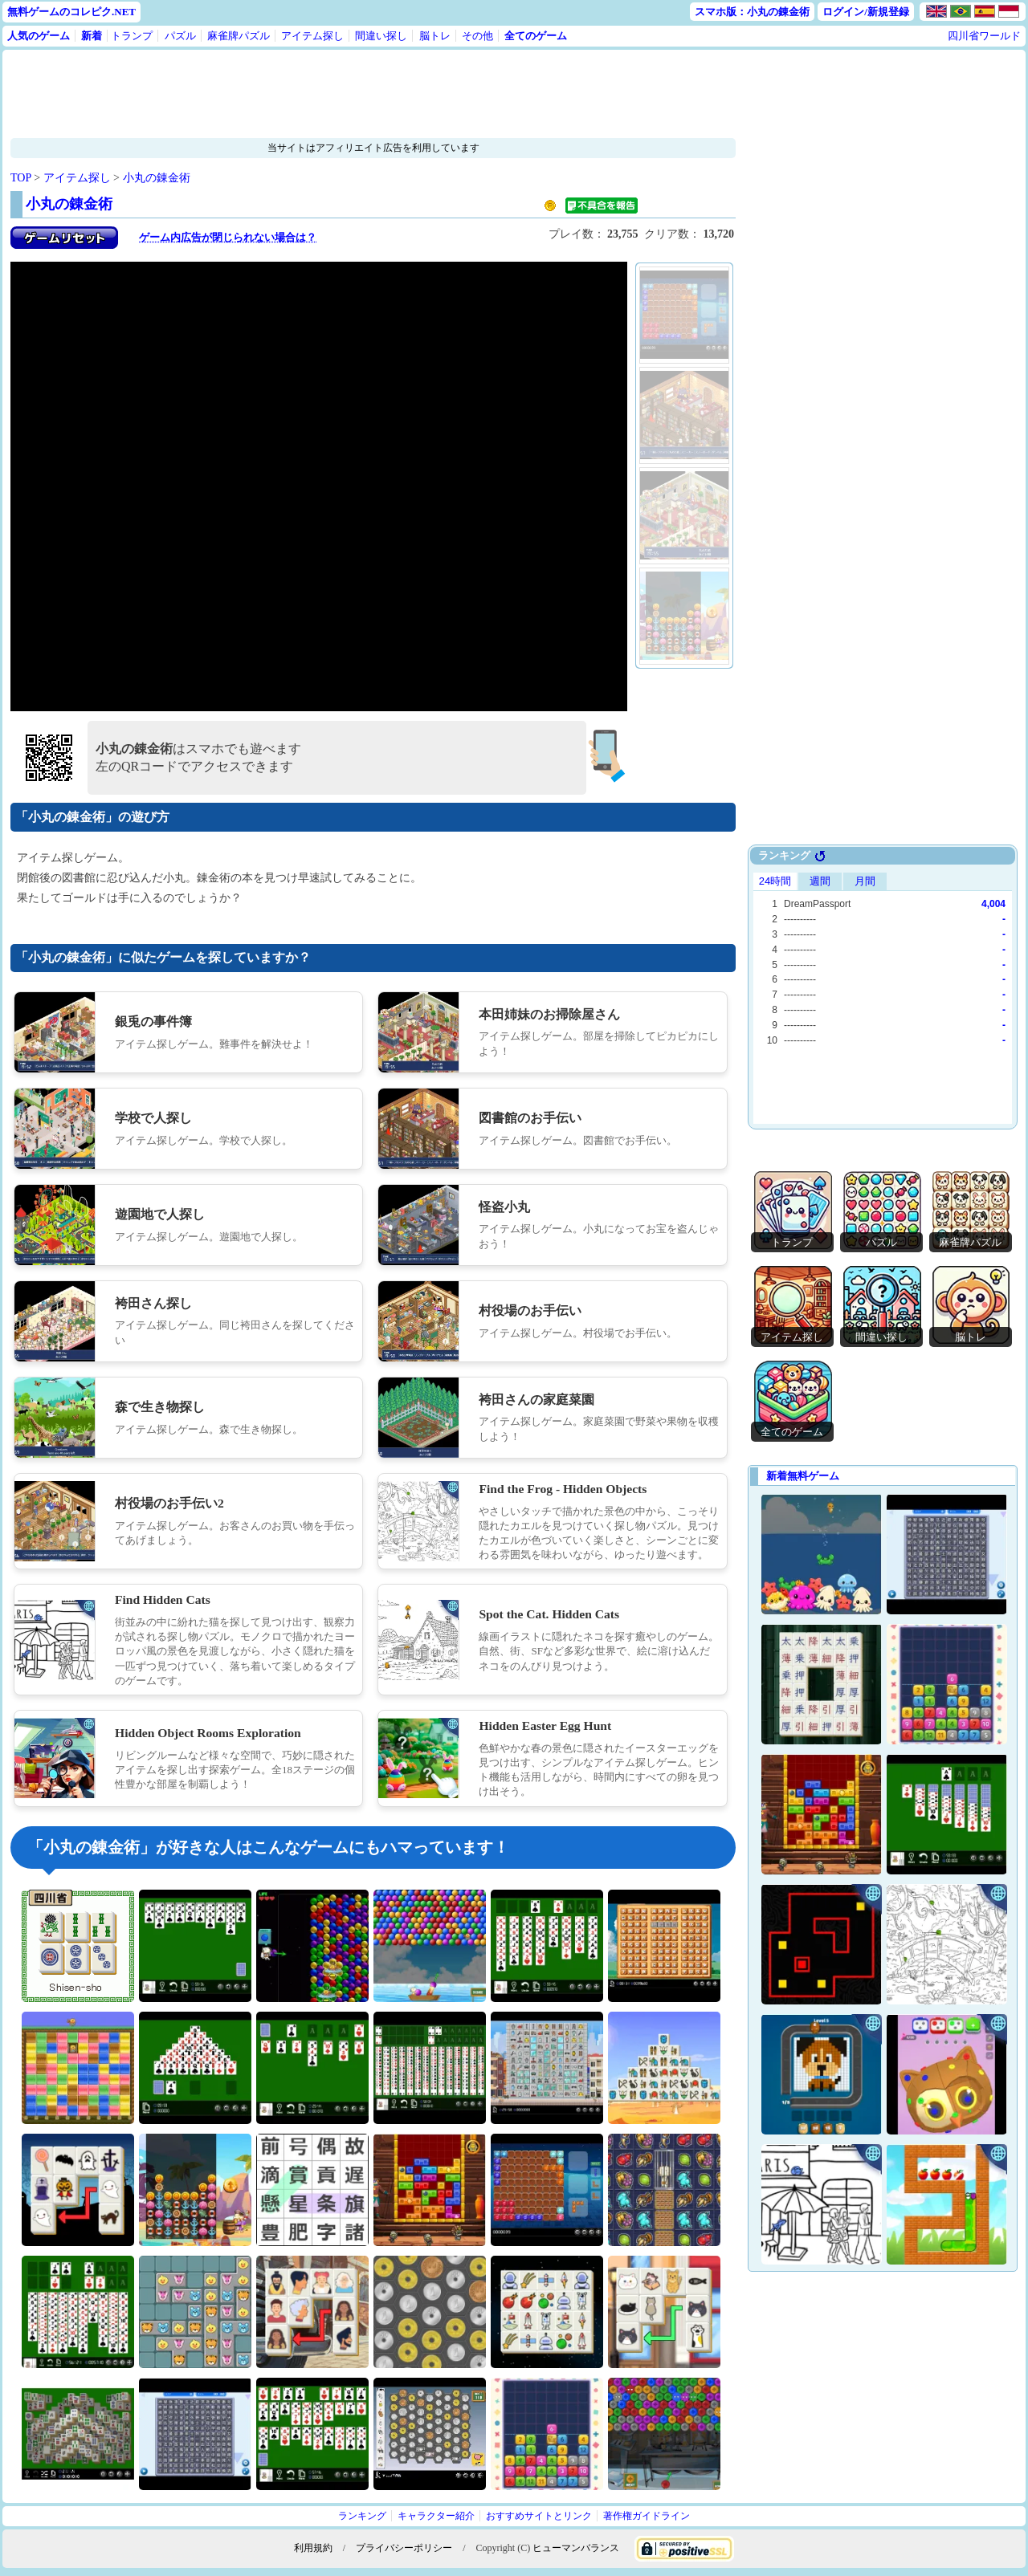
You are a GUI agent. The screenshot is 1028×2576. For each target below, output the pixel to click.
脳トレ (435, 36)
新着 (91, 36)
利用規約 (313, 2548)
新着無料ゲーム (802, 1476)
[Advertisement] (323, 94)
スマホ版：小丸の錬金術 (752, 12)
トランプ (132, 36)
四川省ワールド (984, 36)
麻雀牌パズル (238, 36)
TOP (20, 178)
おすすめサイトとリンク (539, 2515)
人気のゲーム (38, 36)
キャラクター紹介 (436, 2515)
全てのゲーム (535, 36)
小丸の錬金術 (156, 178)
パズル (180, 36)
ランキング (362, 2515)
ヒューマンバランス (575, 2548)
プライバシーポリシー (404, 2548)
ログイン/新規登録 (865, 12)
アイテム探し (312, 36)
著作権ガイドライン (646, 2515)
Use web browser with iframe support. (883, 996)
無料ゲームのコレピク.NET (71, 12)
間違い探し (381, 36)
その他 (477, 36)
